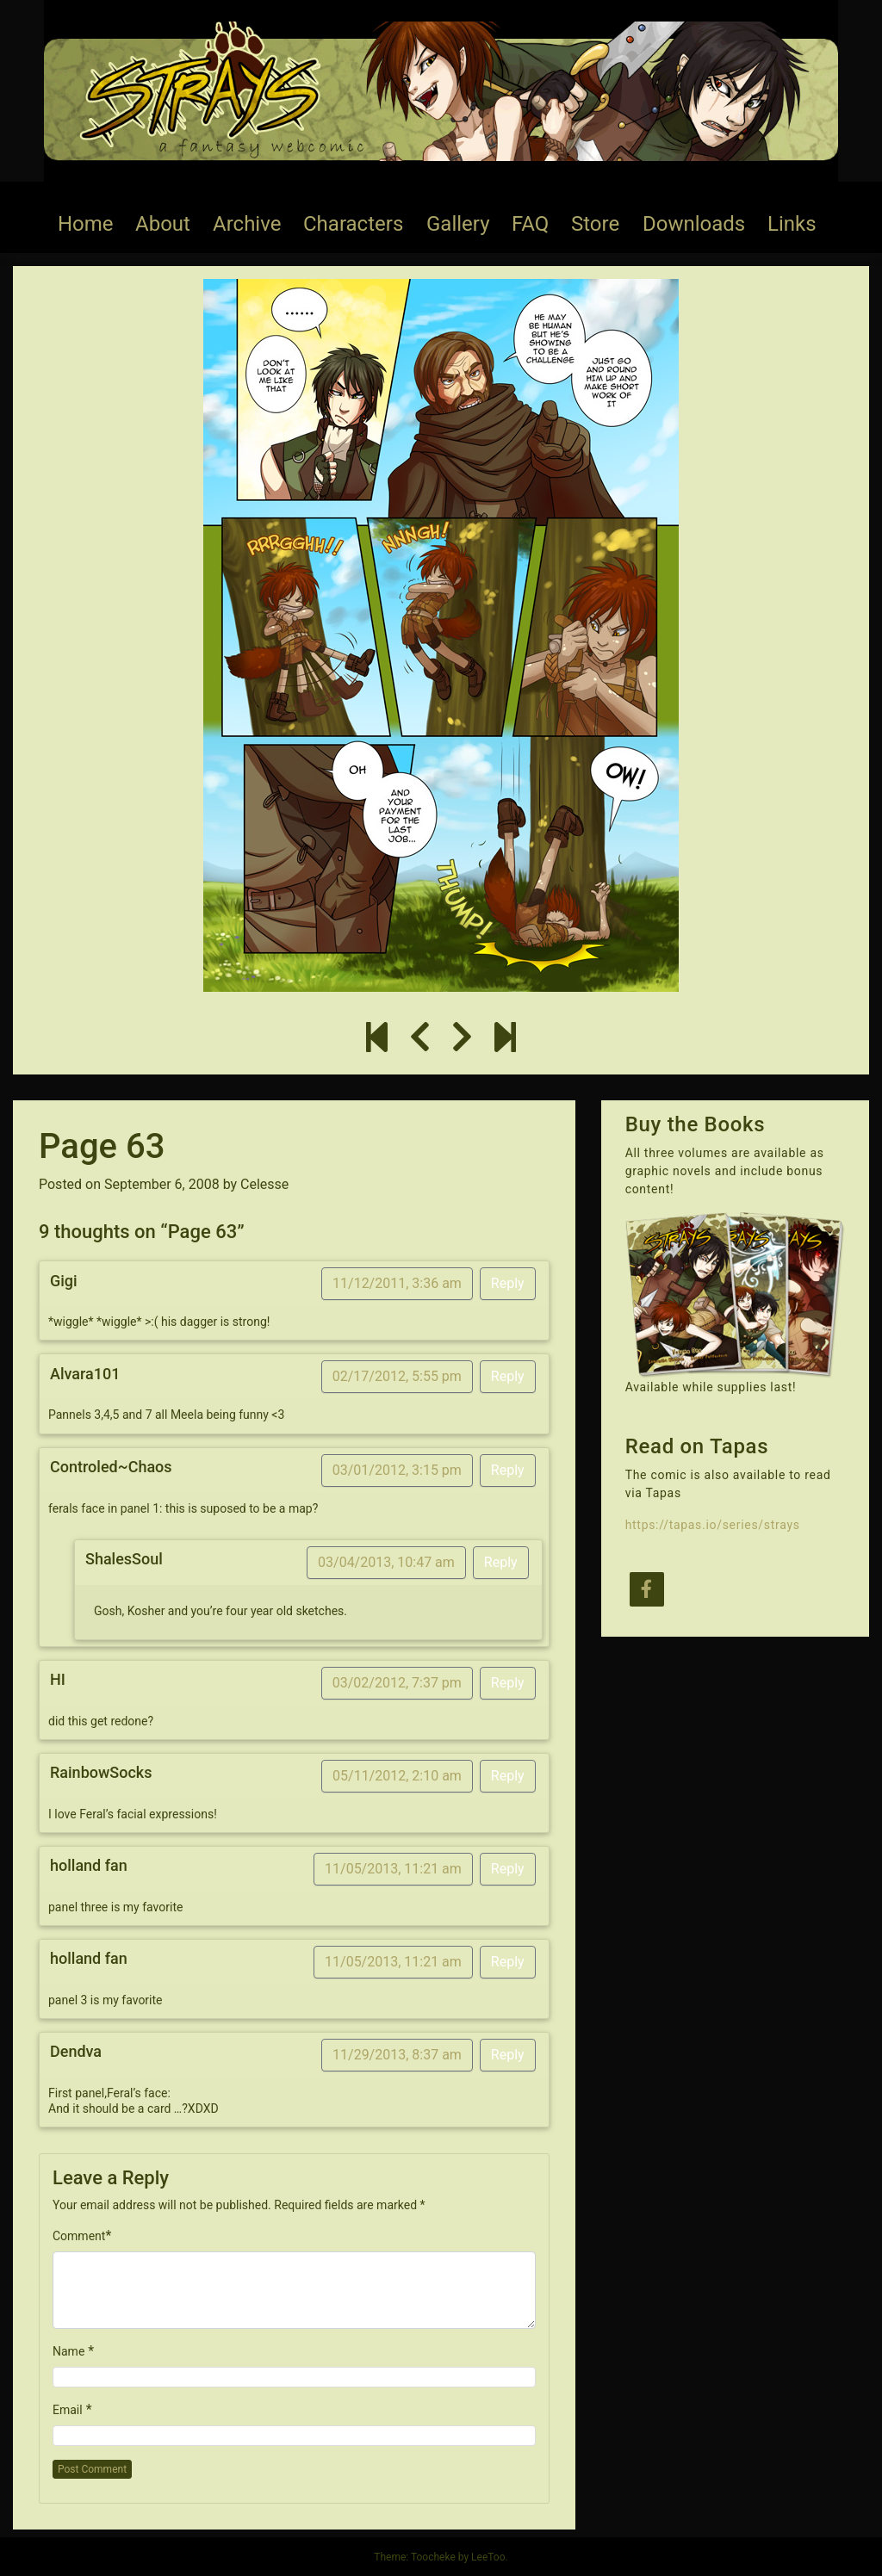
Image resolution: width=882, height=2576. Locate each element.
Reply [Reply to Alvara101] (508, 1376)
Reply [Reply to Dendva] (508, 2055)
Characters (353, 224)
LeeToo (488, 2557)
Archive (247, 224)
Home (86, 224)
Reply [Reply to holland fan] (508, 1869)
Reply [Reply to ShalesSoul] (501, 1562)
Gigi (64, 1281)
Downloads (694, 224)
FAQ (530, 224)
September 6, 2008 (162, 1184)
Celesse (264, 1184)
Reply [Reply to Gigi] (508, 1283)
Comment (79, 2236)
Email (68, 2410)
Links (792, 224)
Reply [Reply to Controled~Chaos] (508, 1470)
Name (68, 2351)
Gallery (458, 224)
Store (595, 224)
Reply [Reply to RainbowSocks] (508, 1776)
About (162, 224)
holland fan (88, 1865)
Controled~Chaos (111, 1467)
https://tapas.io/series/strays (712, 1525)
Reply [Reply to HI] (508, 1683)
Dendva (76, 2051)
